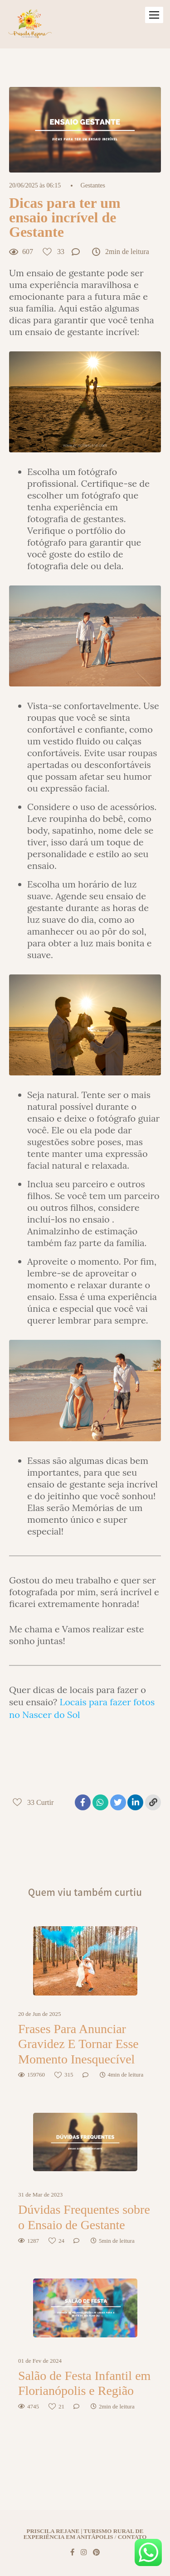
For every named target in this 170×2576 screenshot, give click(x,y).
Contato (132, 2537)
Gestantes (93, 185)
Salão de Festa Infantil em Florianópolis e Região (84, 2383)
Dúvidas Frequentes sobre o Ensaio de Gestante (84, 2217)
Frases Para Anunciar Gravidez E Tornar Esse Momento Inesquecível (78, 2044)
